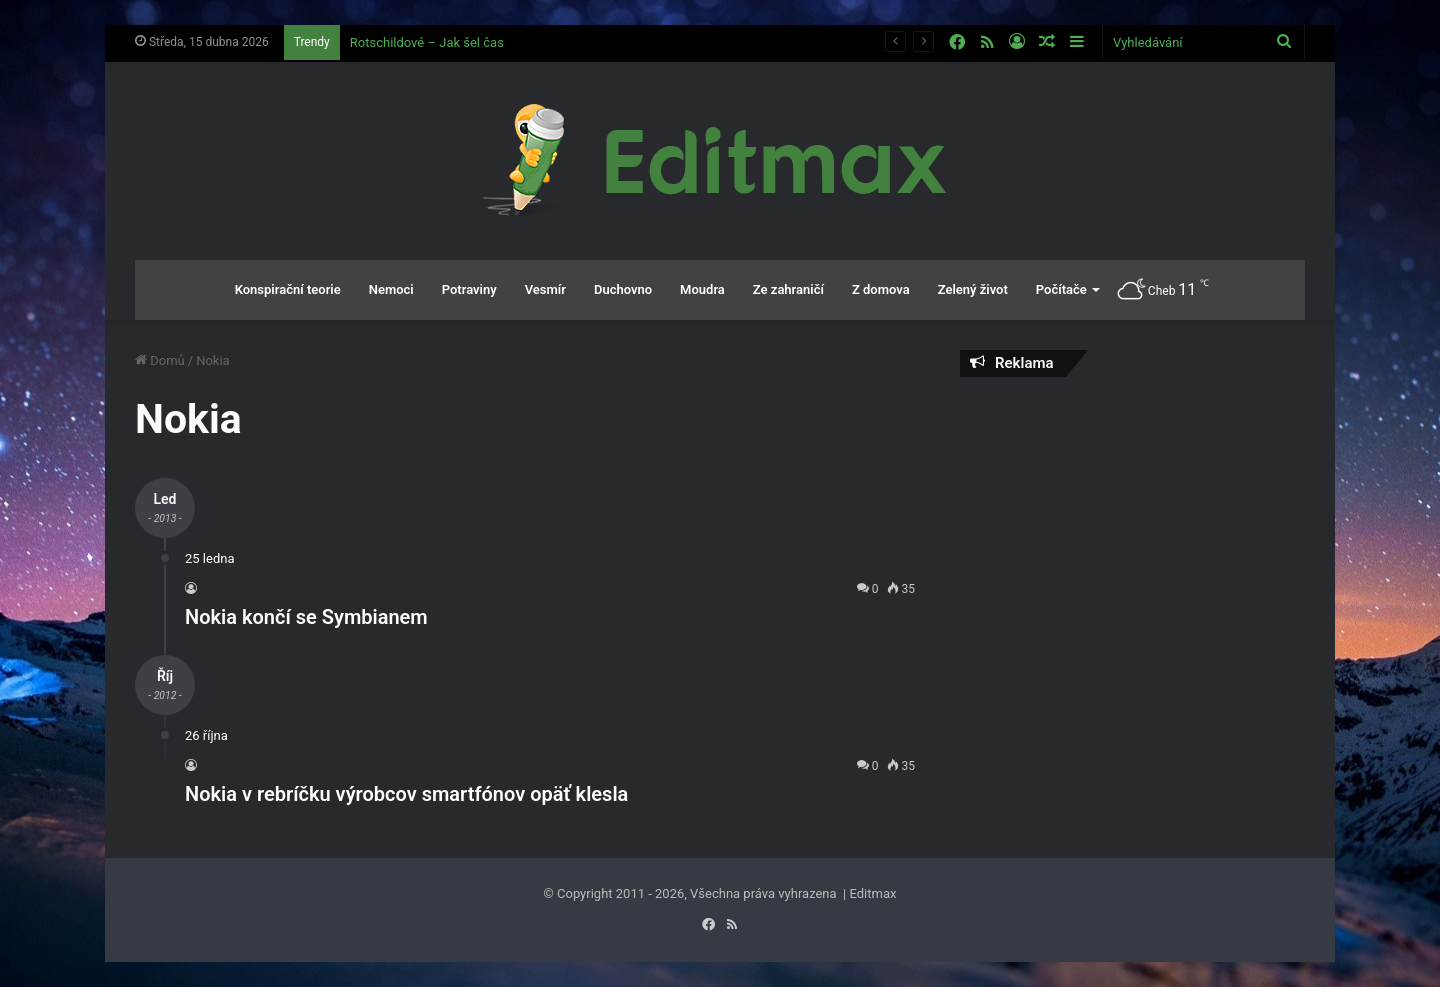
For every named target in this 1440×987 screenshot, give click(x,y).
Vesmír (545, 289)
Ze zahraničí (788, 289)
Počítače (1061, 289)
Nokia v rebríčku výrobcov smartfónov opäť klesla (406, 794)
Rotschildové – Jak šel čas (427, 42)
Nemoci (391, 289)
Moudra (702, 289)
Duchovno (623, 289)
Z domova (881, 289)
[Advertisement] (1132, 537)
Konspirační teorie (288, 289)
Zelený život (973, 289)
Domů (160, 360)
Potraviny (469, 289)
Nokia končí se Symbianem (306, 617)
